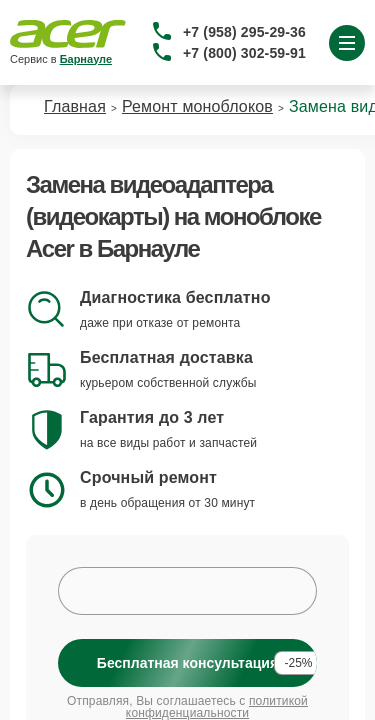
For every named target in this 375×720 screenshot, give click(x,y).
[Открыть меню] (347, 43)
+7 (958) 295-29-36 (244, 32)
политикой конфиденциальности (217, 707)
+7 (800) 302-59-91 (244, 53)
